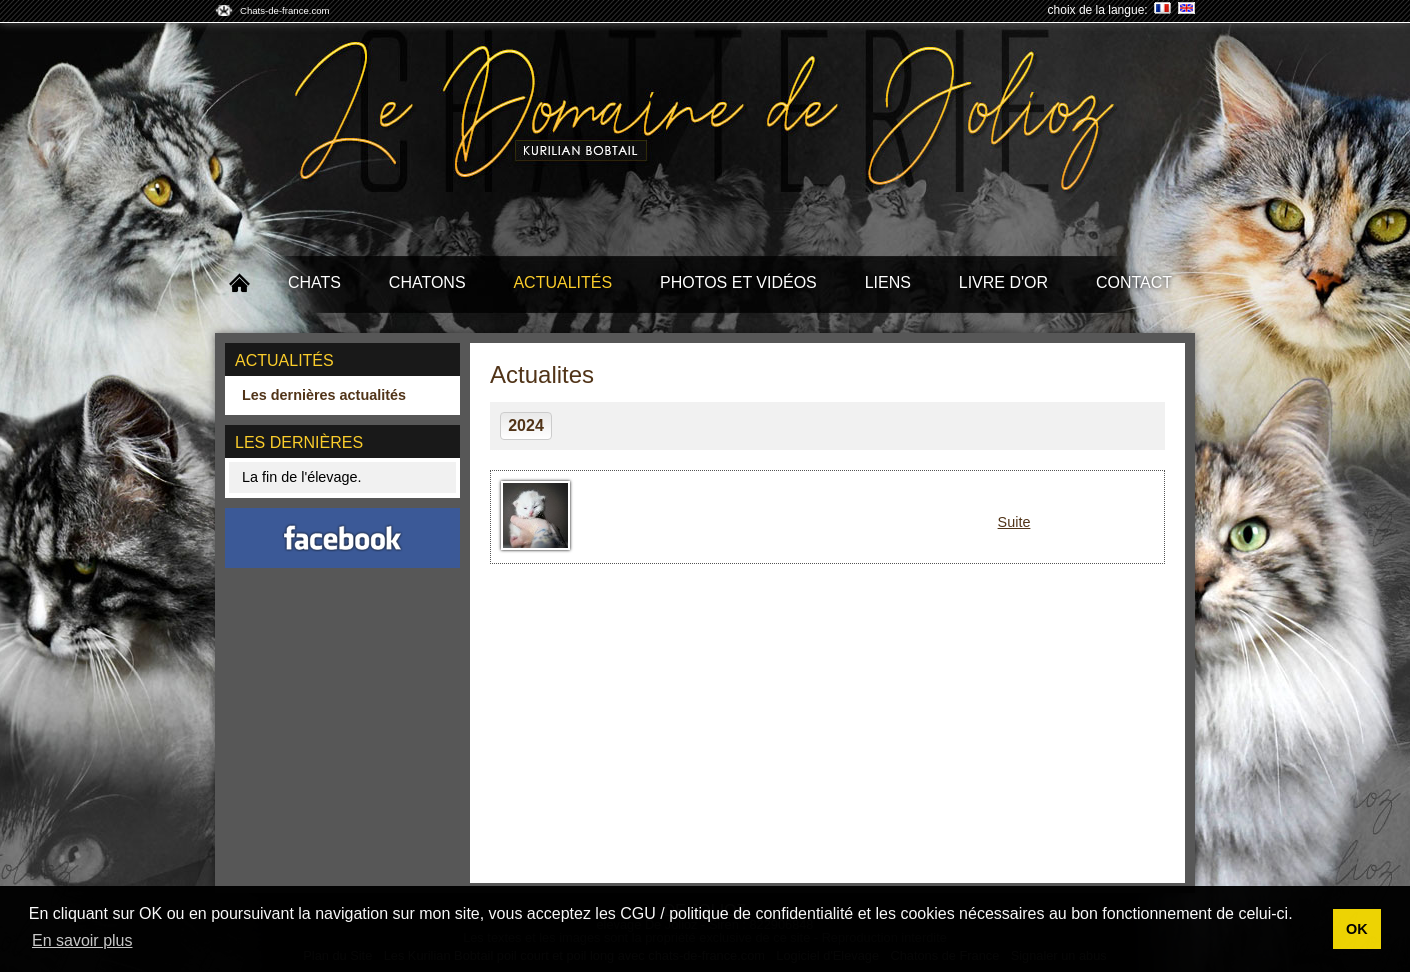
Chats (314, 282)
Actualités (562, 282)
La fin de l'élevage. (302, 477)
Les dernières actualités (324, 395)
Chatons (427, 282)
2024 (526, 425)
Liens (888, 282)
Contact (1134, 282)
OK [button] (1357, 929)
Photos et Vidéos (738, 282)
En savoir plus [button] (82, 940)
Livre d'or (1003, 282)
